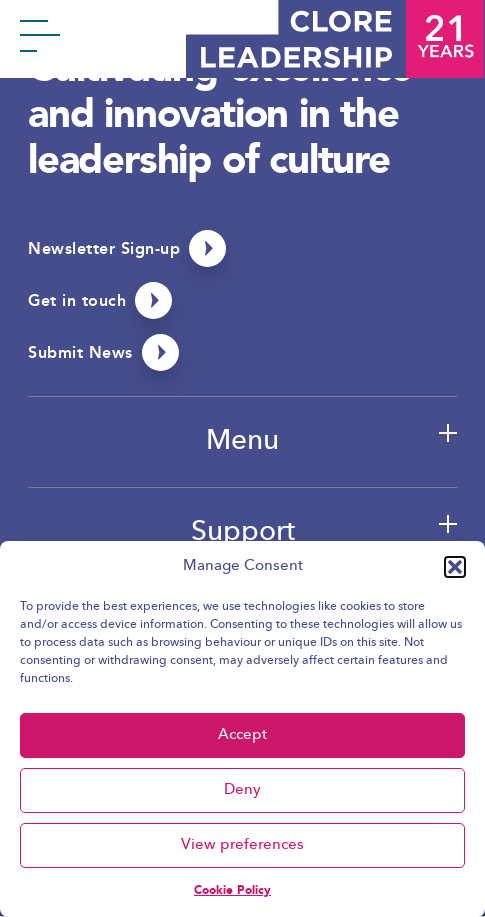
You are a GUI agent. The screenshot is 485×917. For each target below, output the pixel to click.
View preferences (242, 845)
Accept (242, 735)
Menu (242, 442)
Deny (242, 790)
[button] (455, 567)
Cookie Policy (232, 890)
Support (243, 533)
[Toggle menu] (40, 40)
